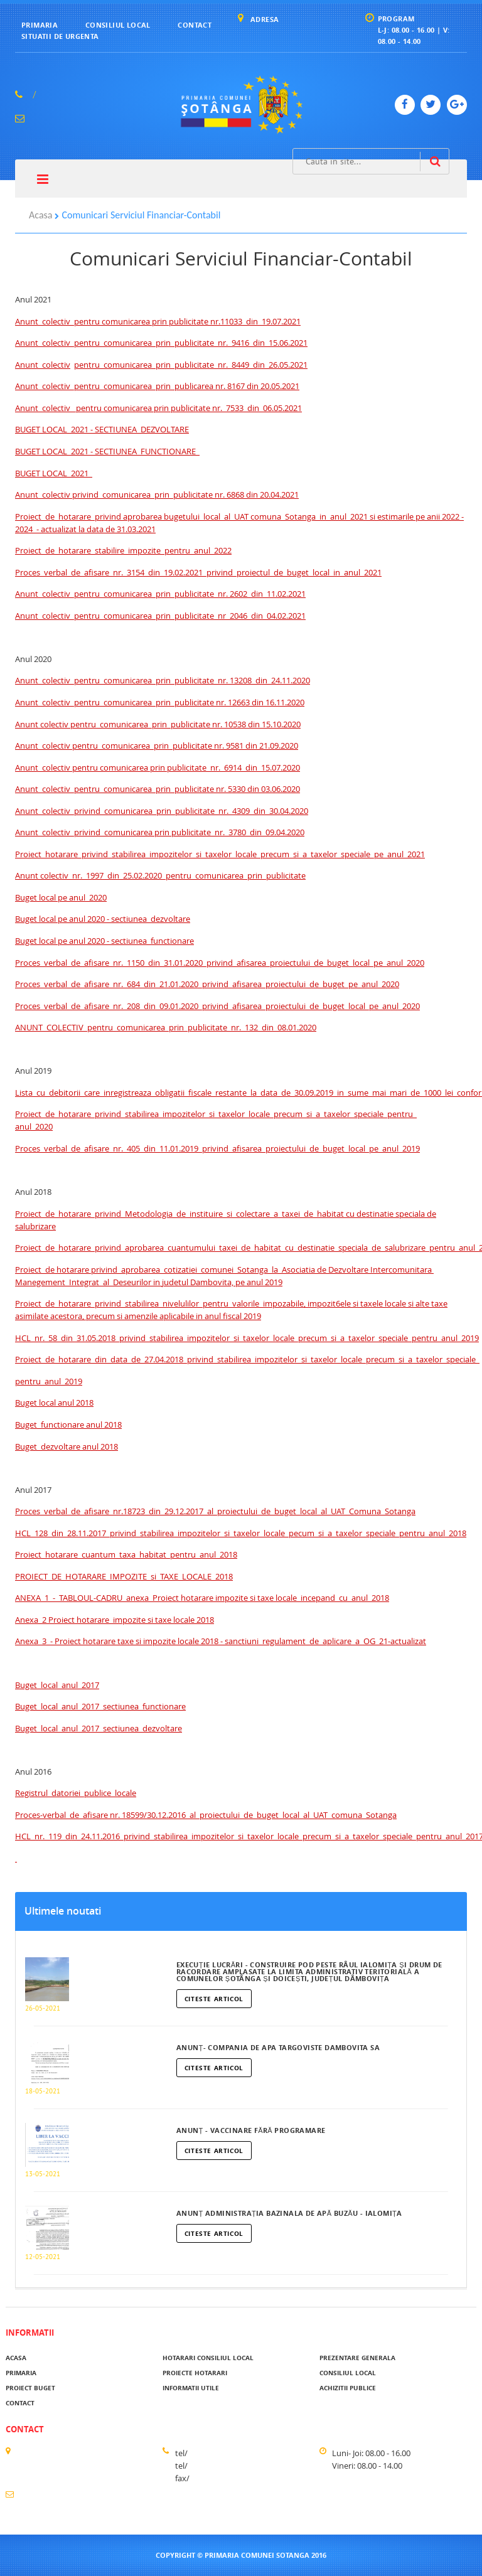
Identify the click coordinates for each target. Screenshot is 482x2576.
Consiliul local (118, 24)
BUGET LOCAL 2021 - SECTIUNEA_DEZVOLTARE (102, 429)
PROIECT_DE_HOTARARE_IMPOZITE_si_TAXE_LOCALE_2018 (124, 1576)
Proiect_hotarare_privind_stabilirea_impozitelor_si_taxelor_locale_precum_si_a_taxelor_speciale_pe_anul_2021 (220, 854)
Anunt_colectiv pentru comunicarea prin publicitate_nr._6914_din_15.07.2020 (157, 767)
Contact (195, 24)
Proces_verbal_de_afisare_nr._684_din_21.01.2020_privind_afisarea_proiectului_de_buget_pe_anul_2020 (207, 984)
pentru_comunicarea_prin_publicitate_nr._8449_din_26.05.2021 (191, 364)
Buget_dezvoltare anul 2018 (66, 1446)
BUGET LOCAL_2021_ (53, 473)
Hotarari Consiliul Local (208, 2357)
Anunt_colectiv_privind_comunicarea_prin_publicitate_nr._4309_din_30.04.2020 (161, 810)
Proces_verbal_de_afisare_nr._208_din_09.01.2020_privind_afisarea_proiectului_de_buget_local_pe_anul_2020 (217, 1006)
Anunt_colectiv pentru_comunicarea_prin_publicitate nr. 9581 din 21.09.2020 (156, 745)
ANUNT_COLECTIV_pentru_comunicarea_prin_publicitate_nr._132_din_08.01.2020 (165, 1027)
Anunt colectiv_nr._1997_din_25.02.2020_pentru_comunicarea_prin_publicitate (160, 875)
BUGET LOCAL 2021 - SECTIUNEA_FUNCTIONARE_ (107, 451)
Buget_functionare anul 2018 (68, 1424)
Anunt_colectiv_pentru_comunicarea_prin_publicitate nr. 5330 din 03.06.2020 (157, 788)
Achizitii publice (347, 2387)
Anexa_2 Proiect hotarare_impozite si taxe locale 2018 (114, 1619)
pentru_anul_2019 (48, 1381)
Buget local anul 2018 (54, 1402)
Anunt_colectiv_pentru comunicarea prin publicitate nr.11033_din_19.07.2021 (158, 321)
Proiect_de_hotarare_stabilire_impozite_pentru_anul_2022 (123, 550)
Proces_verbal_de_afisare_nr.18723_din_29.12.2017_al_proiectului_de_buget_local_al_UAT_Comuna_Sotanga (215, 1511)
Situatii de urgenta (60, 36)
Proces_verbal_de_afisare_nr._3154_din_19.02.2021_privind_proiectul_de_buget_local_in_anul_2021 (198, 572)
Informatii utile (191, 2387)
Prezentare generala (357, 2357)
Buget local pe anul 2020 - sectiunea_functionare (104, 940)
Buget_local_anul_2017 (57, 1685)
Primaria (39, 24)
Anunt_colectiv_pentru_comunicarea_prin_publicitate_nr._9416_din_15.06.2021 (161, 342)
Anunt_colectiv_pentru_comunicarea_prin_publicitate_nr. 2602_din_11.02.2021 (160, 593)
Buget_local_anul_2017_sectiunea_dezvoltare (98, 1728)
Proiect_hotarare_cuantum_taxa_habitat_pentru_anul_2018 (126, 1554)
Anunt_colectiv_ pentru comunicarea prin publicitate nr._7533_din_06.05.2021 (158, 408)
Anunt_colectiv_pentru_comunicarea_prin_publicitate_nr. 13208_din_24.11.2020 (162, 680)
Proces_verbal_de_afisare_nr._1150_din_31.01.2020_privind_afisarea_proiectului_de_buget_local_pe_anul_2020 (219, 962)
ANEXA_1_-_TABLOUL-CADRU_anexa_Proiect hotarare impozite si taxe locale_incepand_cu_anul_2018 (202, 1597)
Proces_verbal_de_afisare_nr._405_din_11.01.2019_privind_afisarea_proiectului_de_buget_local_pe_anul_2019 (217, 1148)
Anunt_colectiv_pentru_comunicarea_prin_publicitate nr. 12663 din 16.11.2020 (159, 702)
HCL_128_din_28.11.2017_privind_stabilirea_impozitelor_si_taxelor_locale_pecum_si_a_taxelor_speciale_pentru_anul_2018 (240, 1533)
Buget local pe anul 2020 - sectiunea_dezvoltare (102, 918)
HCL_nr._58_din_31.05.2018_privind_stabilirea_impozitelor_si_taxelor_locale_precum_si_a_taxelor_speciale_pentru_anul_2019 (247, 1338)
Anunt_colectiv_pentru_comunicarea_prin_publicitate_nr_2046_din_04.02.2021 (160, 615)
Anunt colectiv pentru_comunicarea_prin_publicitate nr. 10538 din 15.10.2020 (158, 724)
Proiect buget (30, 2387)
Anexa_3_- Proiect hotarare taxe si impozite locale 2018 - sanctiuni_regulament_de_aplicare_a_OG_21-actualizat (220, 1641)
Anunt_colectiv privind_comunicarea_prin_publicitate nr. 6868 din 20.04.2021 (157, 494)
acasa (16, 2357)
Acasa (40, 215)
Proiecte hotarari (195, 2372)
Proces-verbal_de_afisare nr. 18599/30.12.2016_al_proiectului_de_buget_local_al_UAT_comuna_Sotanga (206, 1814)
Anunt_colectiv (42, 364)
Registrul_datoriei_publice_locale (75, 1792)
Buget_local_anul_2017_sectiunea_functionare (100, 1706)
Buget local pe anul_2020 (61, 897)
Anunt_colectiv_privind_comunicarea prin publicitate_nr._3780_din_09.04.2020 (159, 832)
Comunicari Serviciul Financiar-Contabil (141, 215)
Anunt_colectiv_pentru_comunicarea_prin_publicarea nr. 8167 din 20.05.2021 (157, 386)
